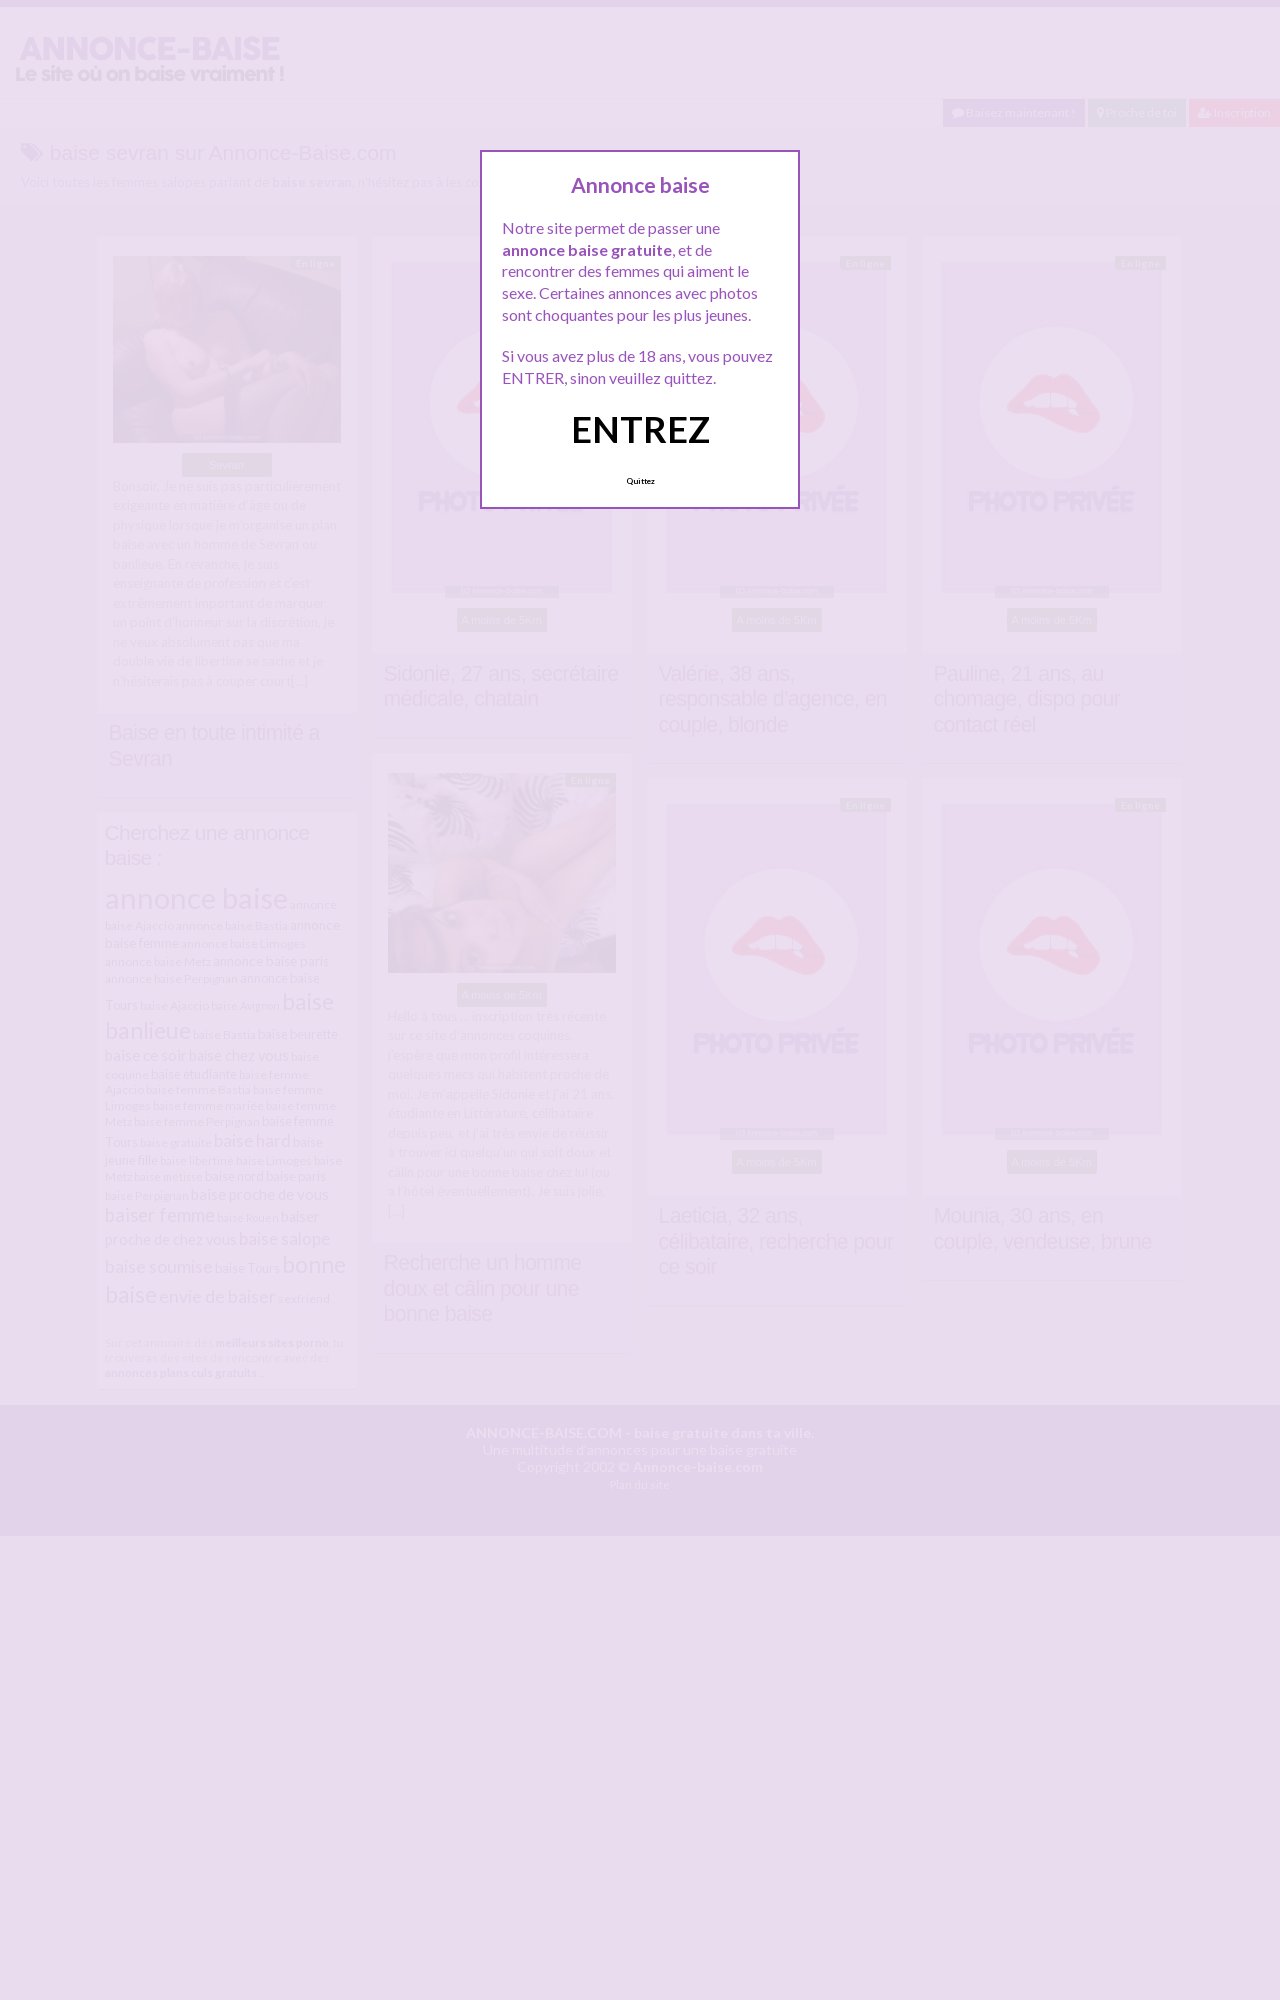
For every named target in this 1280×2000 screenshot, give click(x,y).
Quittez (640, 481)
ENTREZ (640, 429)
